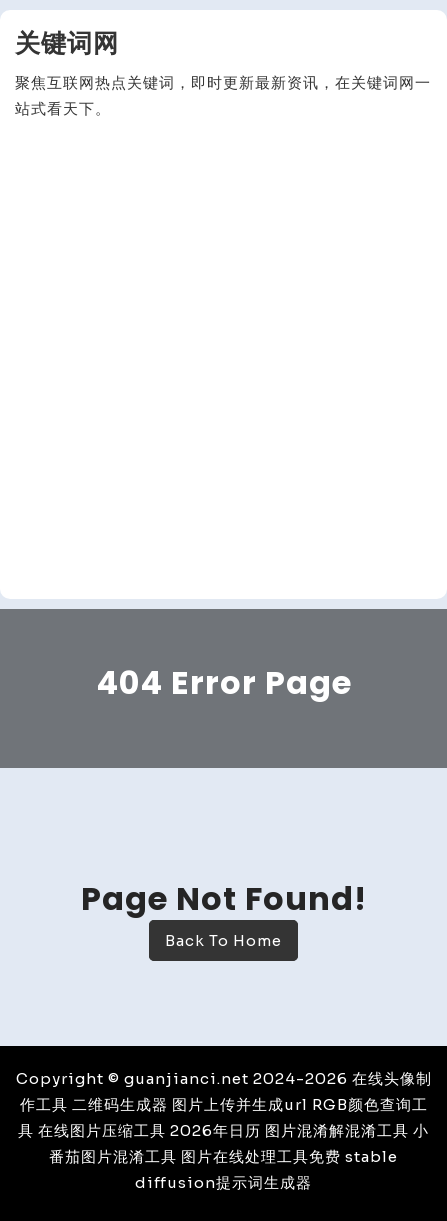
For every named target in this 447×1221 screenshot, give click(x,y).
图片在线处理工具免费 (261, 1156)
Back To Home (223, 940)
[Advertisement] (223, 360)
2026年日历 (215, 1130)
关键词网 (67, 43)
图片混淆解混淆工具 (337, 1130)
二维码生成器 (120, 1104)
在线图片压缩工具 (102, 1130)
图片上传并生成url (240, 1104)
